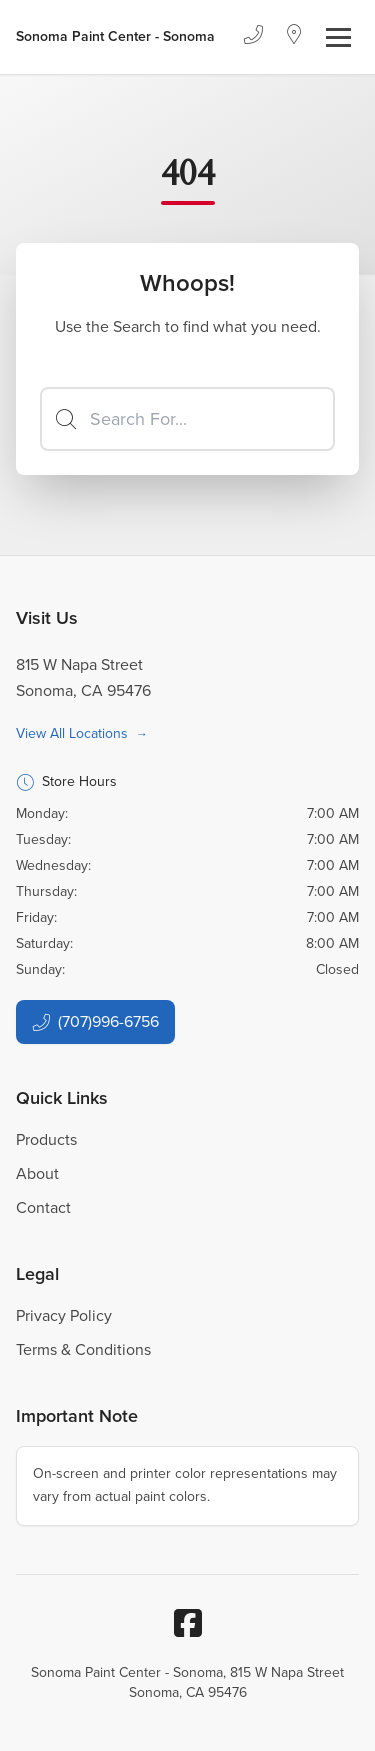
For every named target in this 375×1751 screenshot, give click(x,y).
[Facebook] (188, 1623)
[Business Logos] (115, 37)
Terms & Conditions (83, 1349)
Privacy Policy (64, 1315)
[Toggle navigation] (338, 37)
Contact (43, 1207)
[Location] (294, 37)
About (37, 1173)
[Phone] (253, 37)
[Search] (187, 419)
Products (46, 1139)
